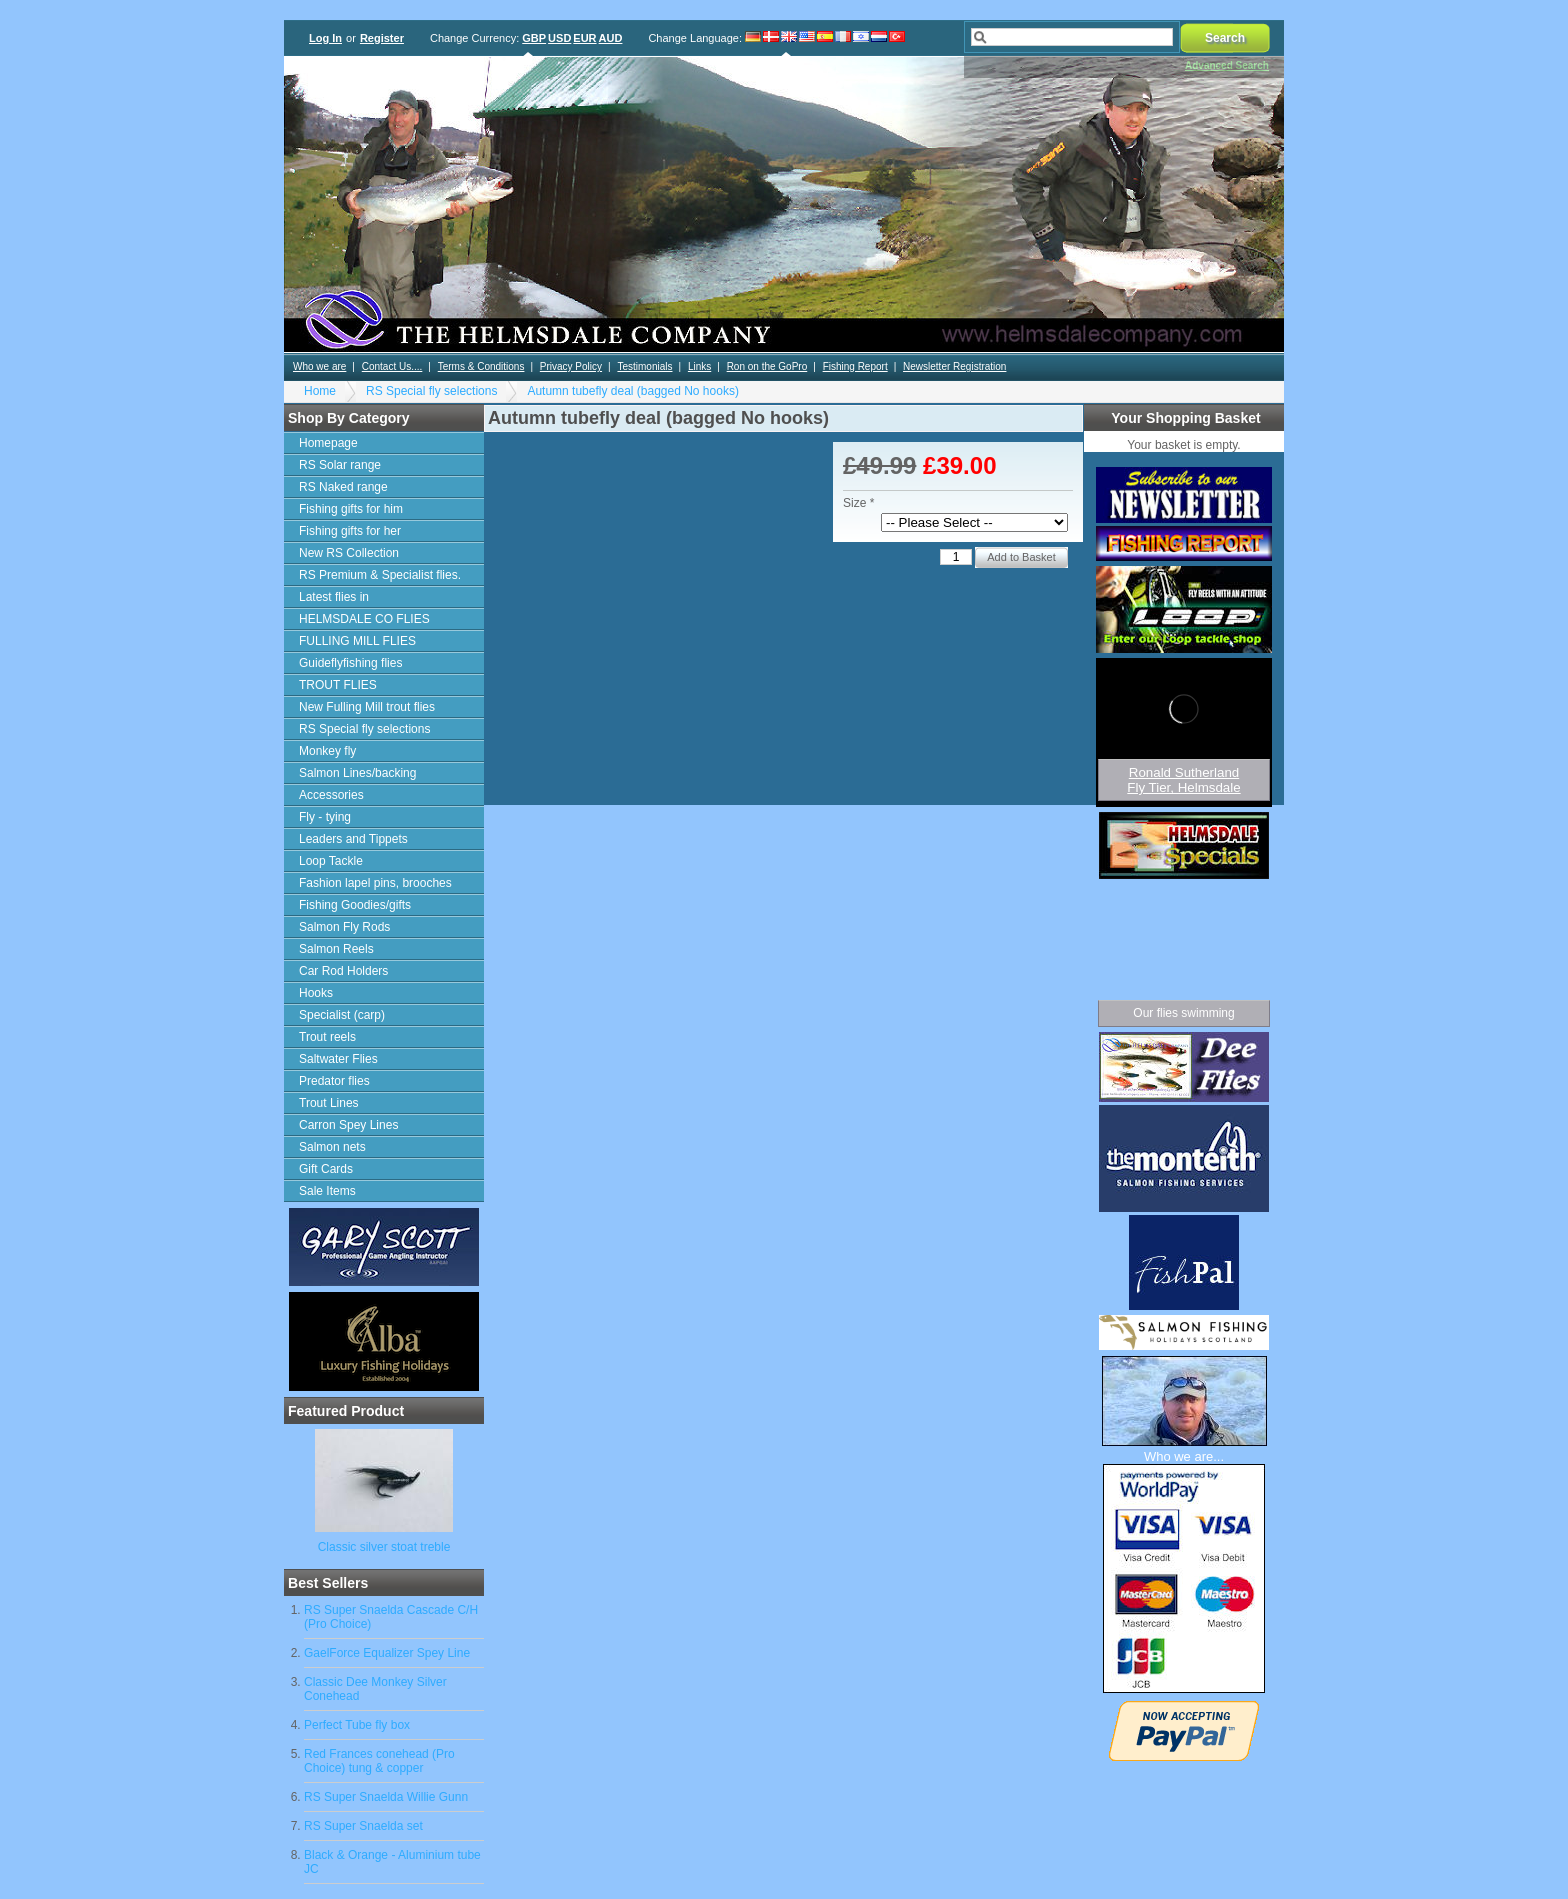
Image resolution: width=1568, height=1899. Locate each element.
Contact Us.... (392, 366)
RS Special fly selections (431, 391)
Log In (325, 38)
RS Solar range (340, 465)
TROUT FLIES (338, 685)
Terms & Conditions (481, 366)
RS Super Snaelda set (363, 1826)
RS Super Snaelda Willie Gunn (386, 1797)
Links (699, 366)
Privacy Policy (571, 366)
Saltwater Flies (338, 1059)
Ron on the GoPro (767, 366)
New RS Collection (349, 553)
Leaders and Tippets (353, 839)
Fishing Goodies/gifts (355, 905)
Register (382, 38)
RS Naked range (343, 487)
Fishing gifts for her (350, 531)
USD (559, 38)
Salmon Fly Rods (344, 927)
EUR (584, 38)
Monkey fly (327, 751)
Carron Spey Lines (348, 1125)
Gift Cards (326, 1169)
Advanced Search (1227, 65)
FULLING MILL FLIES (357, 641)
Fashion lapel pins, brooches (375, 883)
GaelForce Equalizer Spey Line (387, 1653)
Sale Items (327, 1191)
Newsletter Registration (954, 366)
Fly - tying (325, 817)
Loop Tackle (331, 861)
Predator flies (334, 1081)
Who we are (319, 366)
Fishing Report (855, 366)
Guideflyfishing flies (350, 663)
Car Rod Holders (343, 971)
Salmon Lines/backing (357, 773)
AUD (611, 38)
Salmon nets (332, 1147)
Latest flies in (334, 597)
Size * (858, 503)
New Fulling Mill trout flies (367, 707)
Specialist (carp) (342, 1015)
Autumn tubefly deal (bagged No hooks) (632, 391)
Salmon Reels (336, 949)
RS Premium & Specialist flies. (380, 575)
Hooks (316, 993)
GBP (534, 38)
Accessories (331, 795)
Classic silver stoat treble (384, 1547)
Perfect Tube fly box (357, 1725)
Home (320, 391)
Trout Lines (329, 1103)
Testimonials (644, 366)
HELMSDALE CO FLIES (364, 619)
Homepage (328, 443)
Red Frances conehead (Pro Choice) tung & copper (379, 1761)
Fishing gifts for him (351, 509)
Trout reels (327, 1037)
